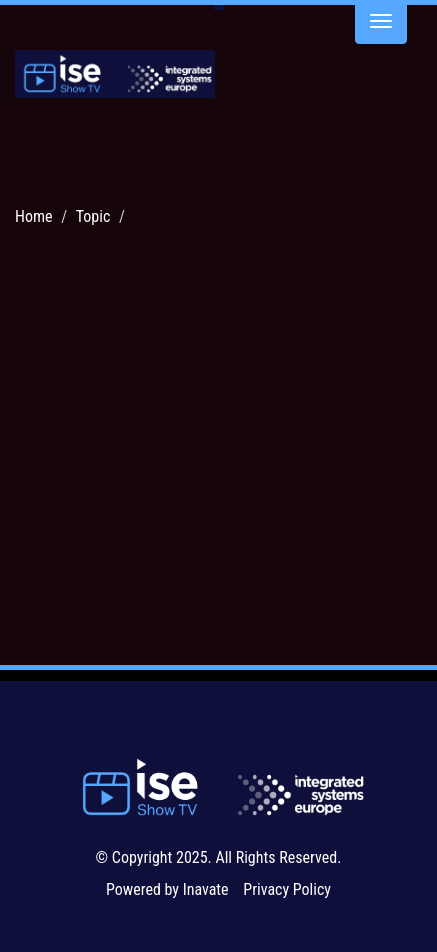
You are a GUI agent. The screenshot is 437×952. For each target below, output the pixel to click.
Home (34, 216)
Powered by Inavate (167, 889)
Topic (93, 216)
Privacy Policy (287, 889)
